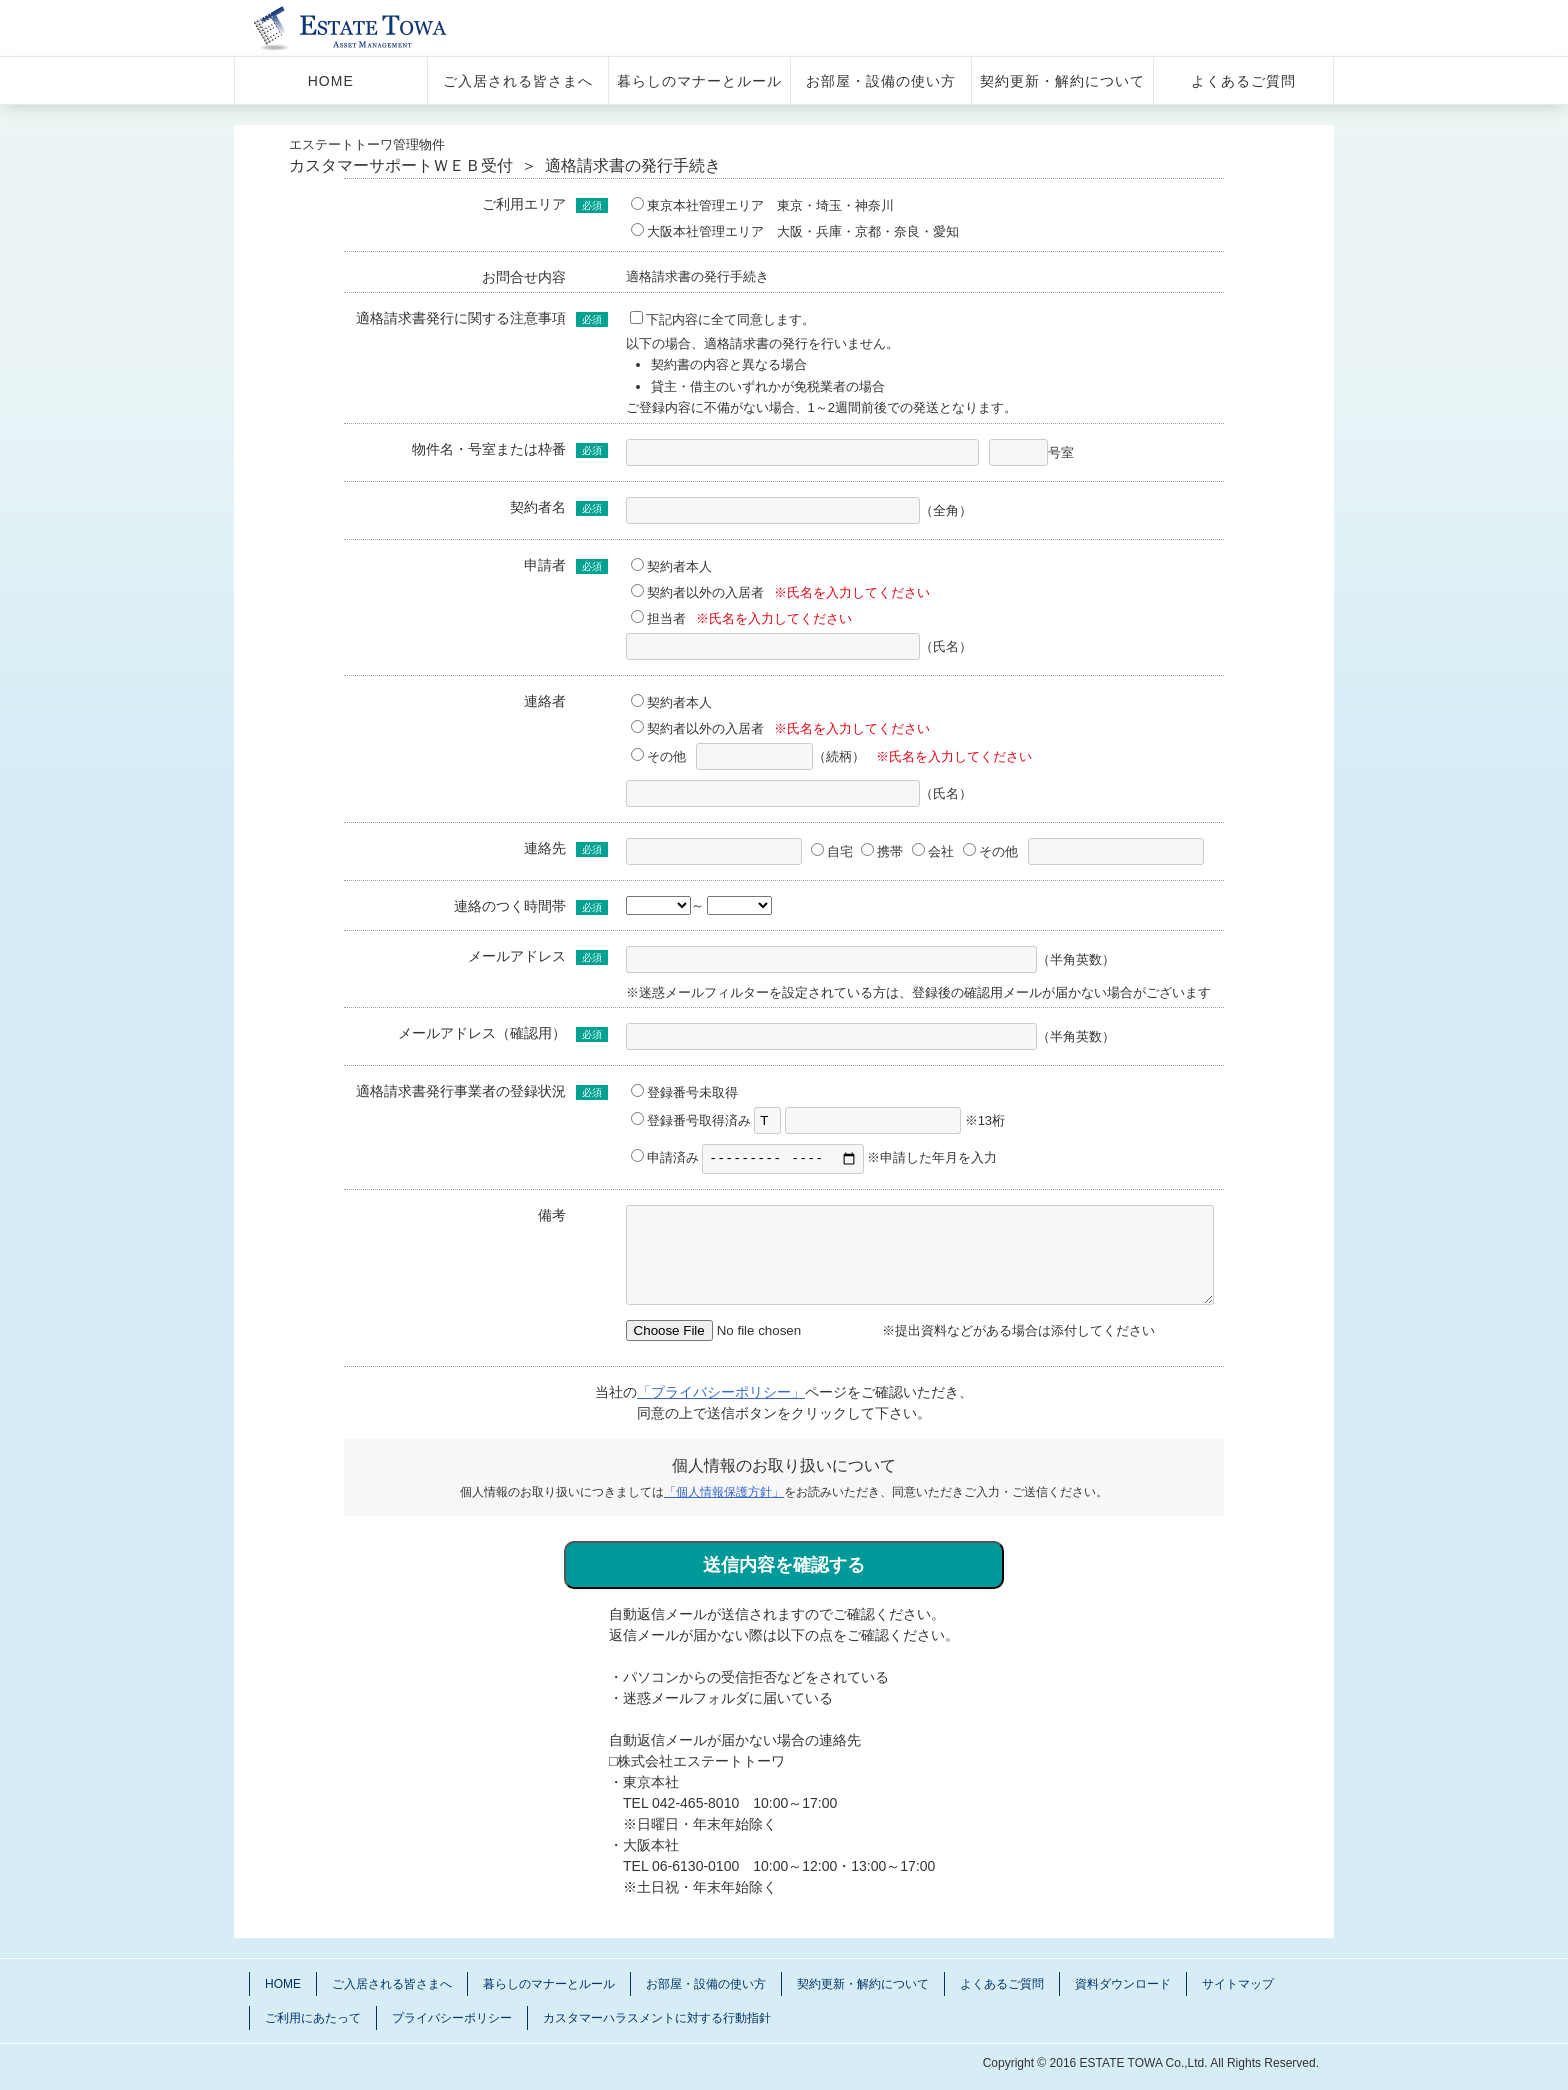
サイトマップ (1238, 1987)
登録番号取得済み (691, 1120)
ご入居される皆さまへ (518, 81)
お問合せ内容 (524, 277)
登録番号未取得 (684, 1092)
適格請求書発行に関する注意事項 (461, 318)
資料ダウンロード (1123, 1987)
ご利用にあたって (313, 2021)
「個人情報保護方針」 (724, 1495)
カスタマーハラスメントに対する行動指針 (657, 2021)
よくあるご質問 (1243, 81)
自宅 (832, 851)
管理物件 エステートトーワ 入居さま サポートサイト (376, 28)
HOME (331, 81)
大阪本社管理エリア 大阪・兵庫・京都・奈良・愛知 (795, 231)
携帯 (882, 851)
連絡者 (545, 701)
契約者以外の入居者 (697, 592)
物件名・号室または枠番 (489, 449)
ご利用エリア (524, 204)
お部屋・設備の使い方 (881, 81)
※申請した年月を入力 (849, 1160)
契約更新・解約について (1062, 81)
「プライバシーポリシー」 (721, 1395)
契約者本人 (671, 566)
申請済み (665, 1160)
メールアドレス (517, 956)
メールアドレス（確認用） (482, 1033)
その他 (658, 756)
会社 (933, 851)
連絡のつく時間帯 (510, 906)
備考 (552, 1217)
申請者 (545, 565)
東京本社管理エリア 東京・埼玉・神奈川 (762, 205)
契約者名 (538, 507)
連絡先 (545, 848)
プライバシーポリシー (452, 2021)
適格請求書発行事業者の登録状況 (461, 1091)
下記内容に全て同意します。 (722, 319)
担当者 (658, 618)
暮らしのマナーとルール (699, 81)
